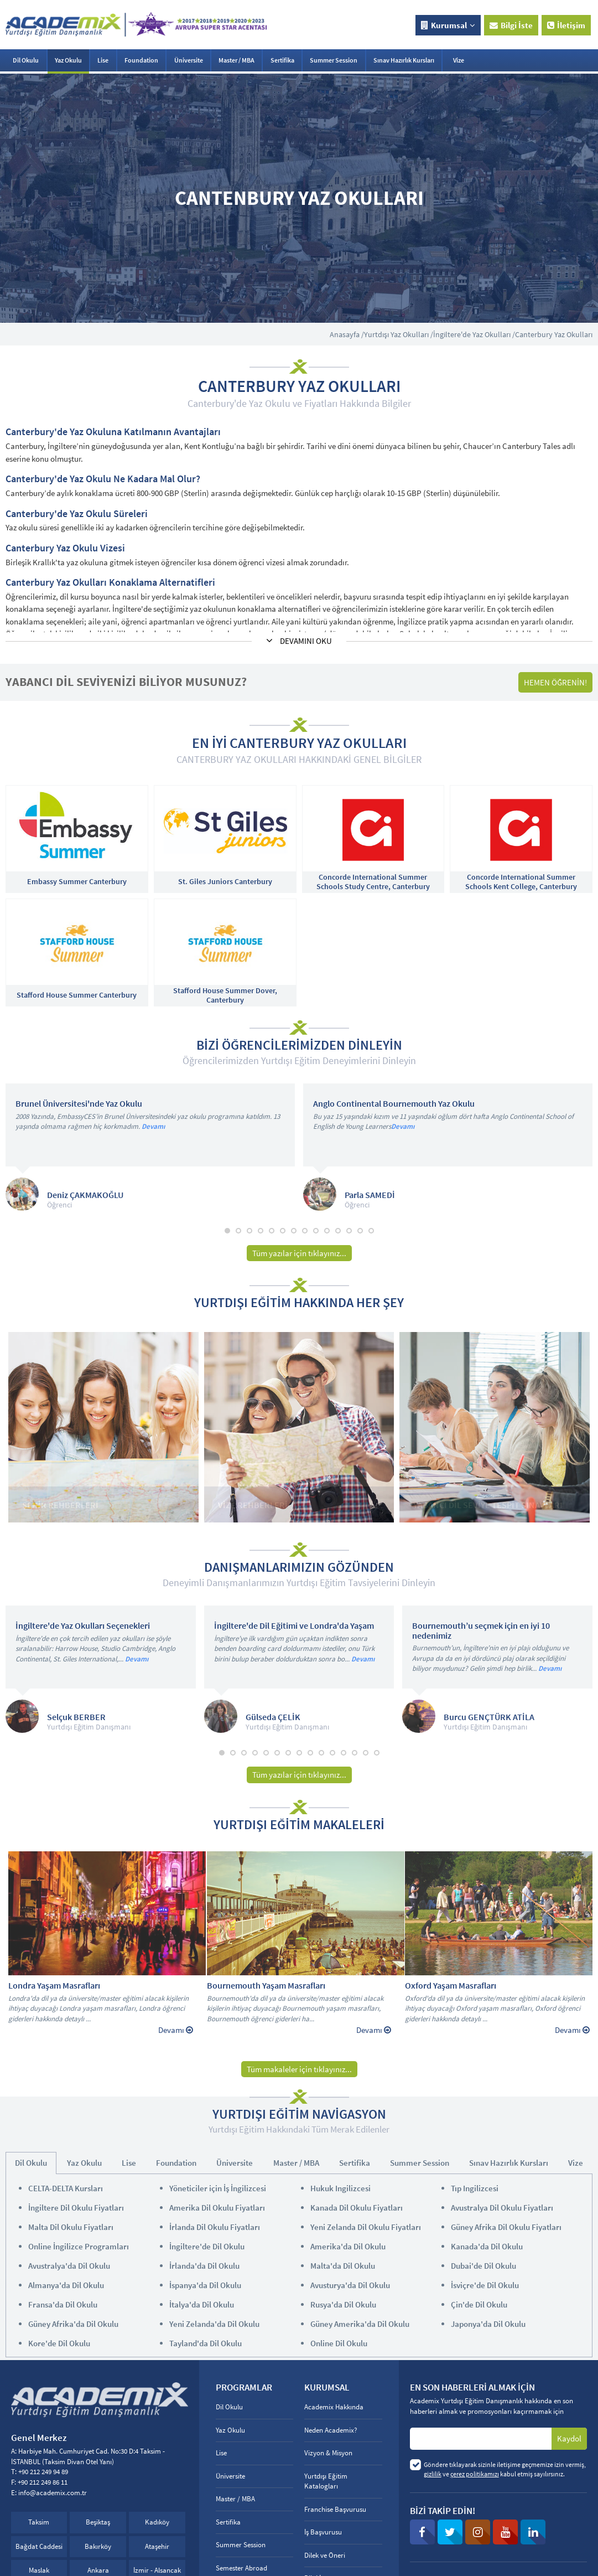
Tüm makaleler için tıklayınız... (299, 2069)
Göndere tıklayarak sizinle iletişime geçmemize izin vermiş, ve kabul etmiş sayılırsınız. (505, 2469)
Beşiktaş (98, 2522)
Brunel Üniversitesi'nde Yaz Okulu (78, 1104)
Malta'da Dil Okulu (342, 2265)
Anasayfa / (347, 334)
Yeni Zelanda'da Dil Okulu (214, 2324)
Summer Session (333, 60)
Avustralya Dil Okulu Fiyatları (502, 2207)
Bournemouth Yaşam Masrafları (266, 1986)
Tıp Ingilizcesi (474, 2188)
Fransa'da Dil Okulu (62, 2304)
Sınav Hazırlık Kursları (403, 60)
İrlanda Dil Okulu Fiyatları (214, 2227)
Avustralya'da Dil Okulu (69, 2265)
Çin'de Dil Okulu (479, 2304)
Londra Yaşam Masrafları (54, 1986)
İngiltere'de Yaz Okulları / (474, 334)
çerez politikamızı (474, 2474)
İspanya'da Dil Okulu (205, 2285)
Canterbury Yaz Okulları (553, 334)
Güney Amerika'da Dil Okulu (359, 2324)
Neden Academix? (330, 2430)
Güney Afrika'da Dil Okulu (73, 2324)
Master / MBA (236, 60)
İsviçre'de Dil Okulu (485, 2285)
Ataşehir (157, 2546)
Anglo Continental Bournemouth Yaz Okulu (394, 1104)
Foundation (141, 60)
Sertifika (282, 60)
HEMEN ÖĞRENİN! (555, 682)
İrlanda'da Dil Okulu (204, 2265)
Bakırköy (98, 2546)
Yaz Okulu (68, 60)
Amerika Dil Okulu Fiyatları (217, 2207)
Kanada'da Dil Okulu (487, 2246)
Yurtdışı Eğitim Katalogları (325, 2481)
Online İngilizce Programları (78, 2246)
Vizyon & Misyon (328, 2453)
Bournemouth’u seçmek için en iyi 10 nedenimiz (481, 1630)
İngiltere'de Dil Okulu (207, 2246)
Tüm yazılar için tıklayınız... (299, 1253)
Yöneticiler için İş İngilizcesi (217, 2188)
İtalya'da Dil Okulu (201, 2304)
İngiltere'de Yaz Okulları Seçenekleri (82, 1626)
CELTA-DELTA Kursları (65, 2188)
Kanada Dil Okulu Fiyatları (356, 2207)
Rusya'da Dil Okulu (343, 2304)
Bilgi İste (511, 25)
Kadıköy (157, 2522)
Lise (102, 60)
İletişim (566, 25)
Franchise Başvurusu (335, 2509)
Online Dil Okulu (338, 2343)
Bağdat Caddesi (39, 2546)
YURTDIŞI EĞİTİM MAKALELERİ (299, 1825)
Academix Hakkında (333, 2407)
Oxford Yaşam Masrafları (450, 1986)
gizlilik (432, 2474)
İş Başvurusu (323, 2532)
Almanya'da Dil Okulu (66, 2285)
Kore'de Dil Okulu (59, 2343)
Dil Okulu (26, 60)
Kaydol (569, 2438)
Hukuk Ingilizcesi (340, 2188)
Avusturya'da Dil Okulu (350, 2285)
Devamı (153, 1126)
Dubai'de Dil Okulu (483, 2265)
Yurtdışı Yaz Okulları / (398, 334)
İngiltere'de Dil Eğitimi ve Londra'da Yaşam (294, 1626)
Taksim (38, 2522)
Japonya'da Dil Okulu (488, 2324)
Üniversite (188, 60)
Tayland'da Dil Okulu (205, 2343)
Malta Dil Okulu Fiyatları (70, 2227)
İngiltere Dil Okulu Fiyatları (76, 2207)
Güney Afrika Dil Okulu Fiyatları (506, 2227)
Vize (458, 60)
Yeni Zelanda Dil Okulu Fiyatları (365, 2227)
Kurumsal (448, 25)
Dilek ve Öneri (324, 2555)
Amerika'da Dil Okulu (348, 2246)
